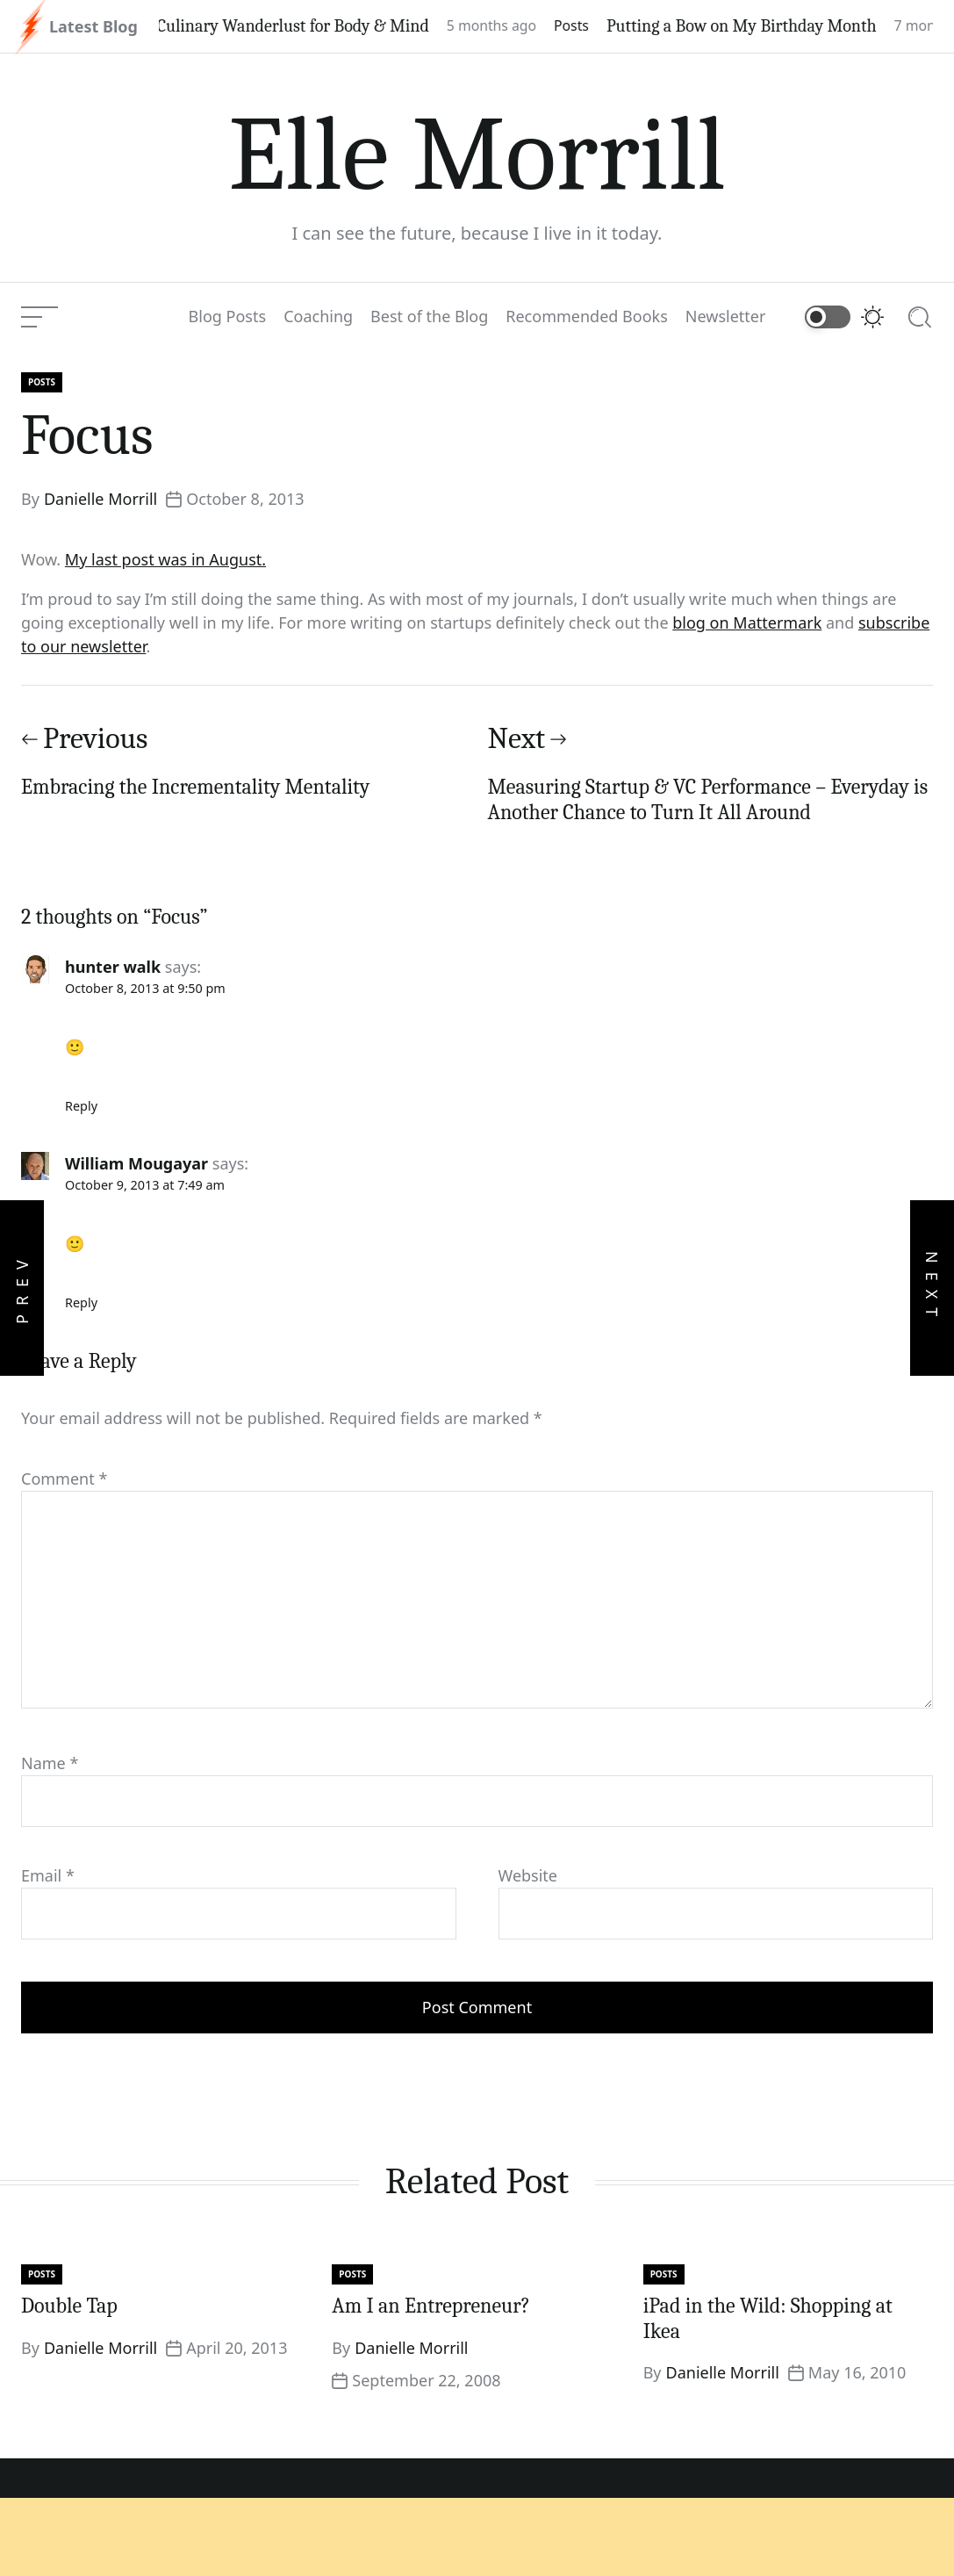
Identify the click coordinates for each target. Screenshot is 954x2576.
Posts (587, 25)
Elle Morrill (477, 154)
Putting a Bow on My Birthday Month (757, 26)
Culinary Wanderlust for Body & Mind (309, 26)
